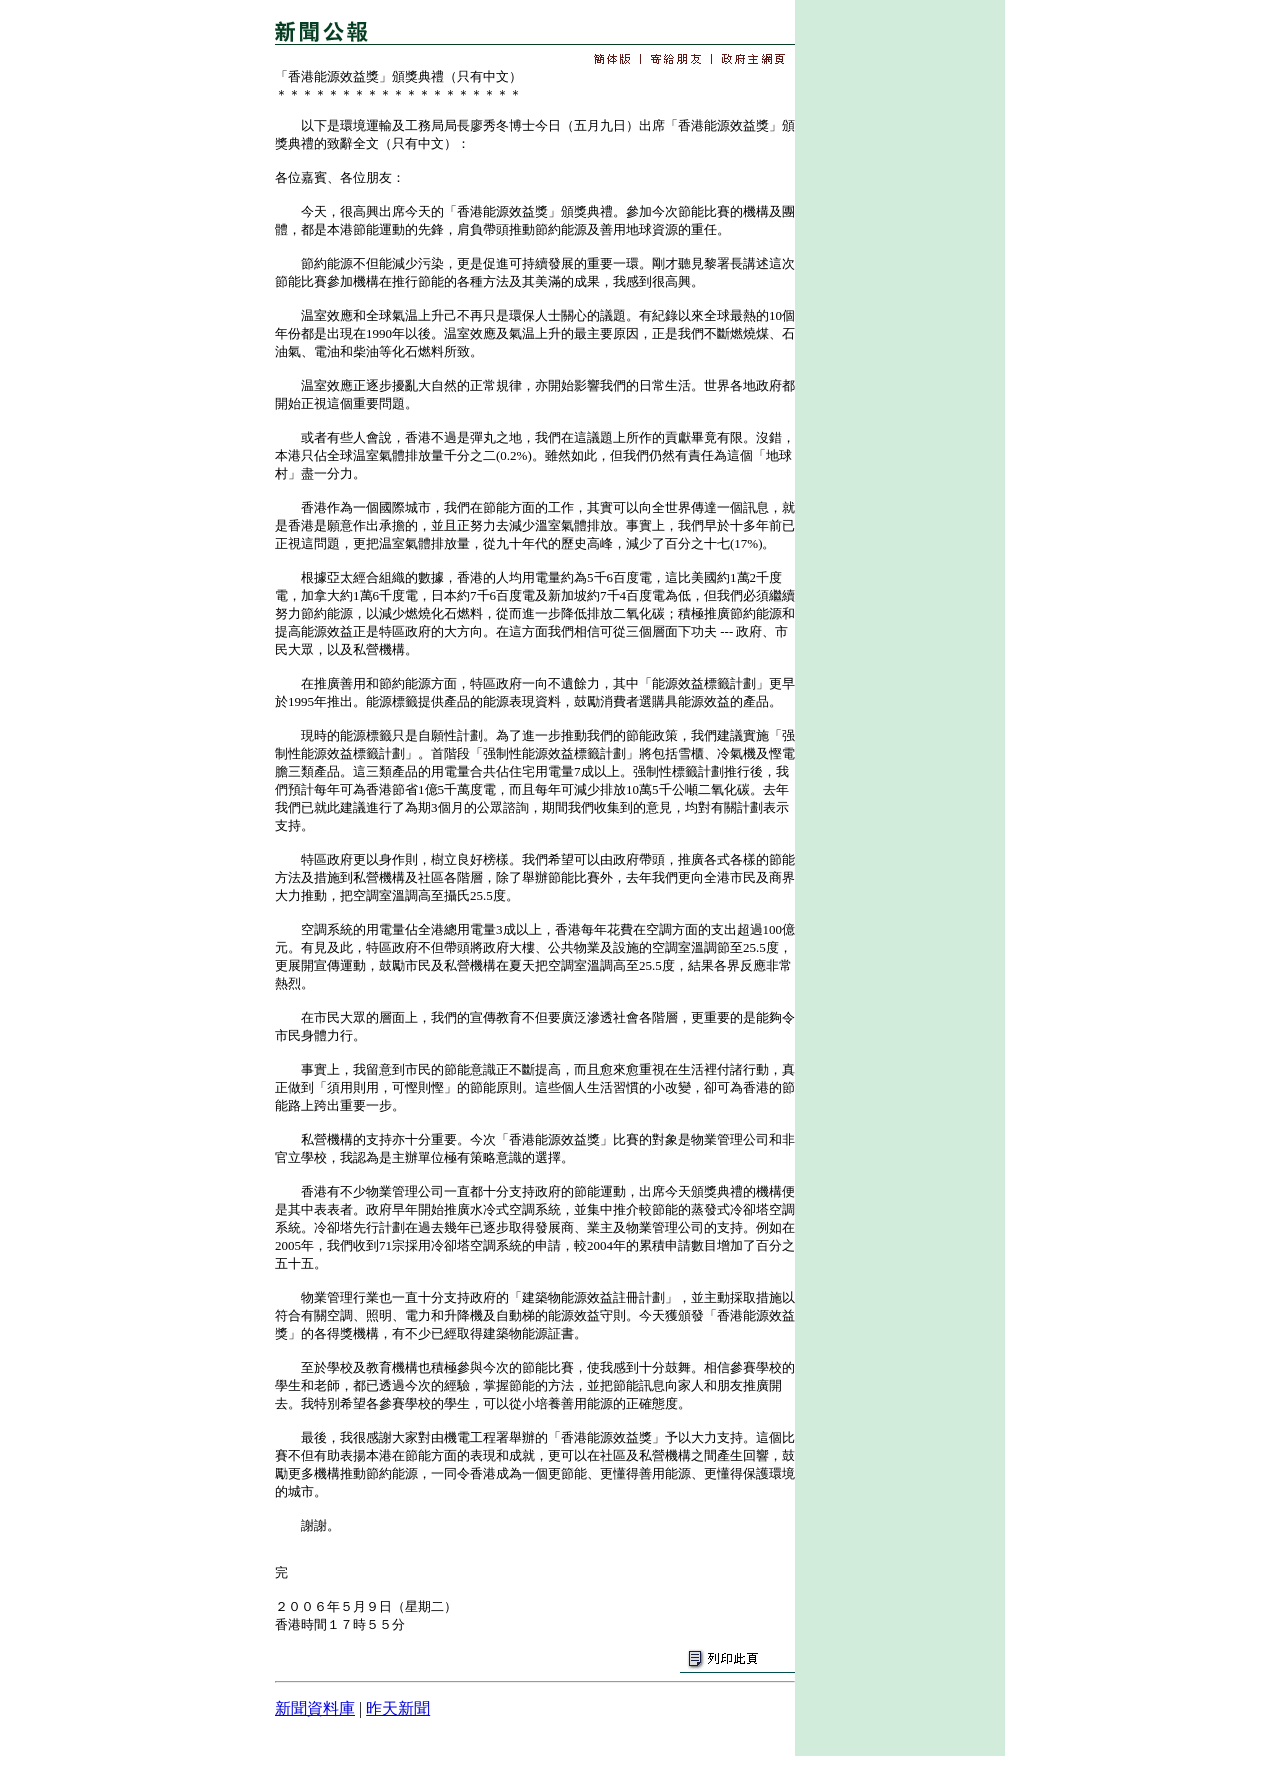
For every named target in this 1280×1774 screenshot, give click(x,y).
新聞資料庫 (315, 1708)
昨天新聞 (398, 1708)
